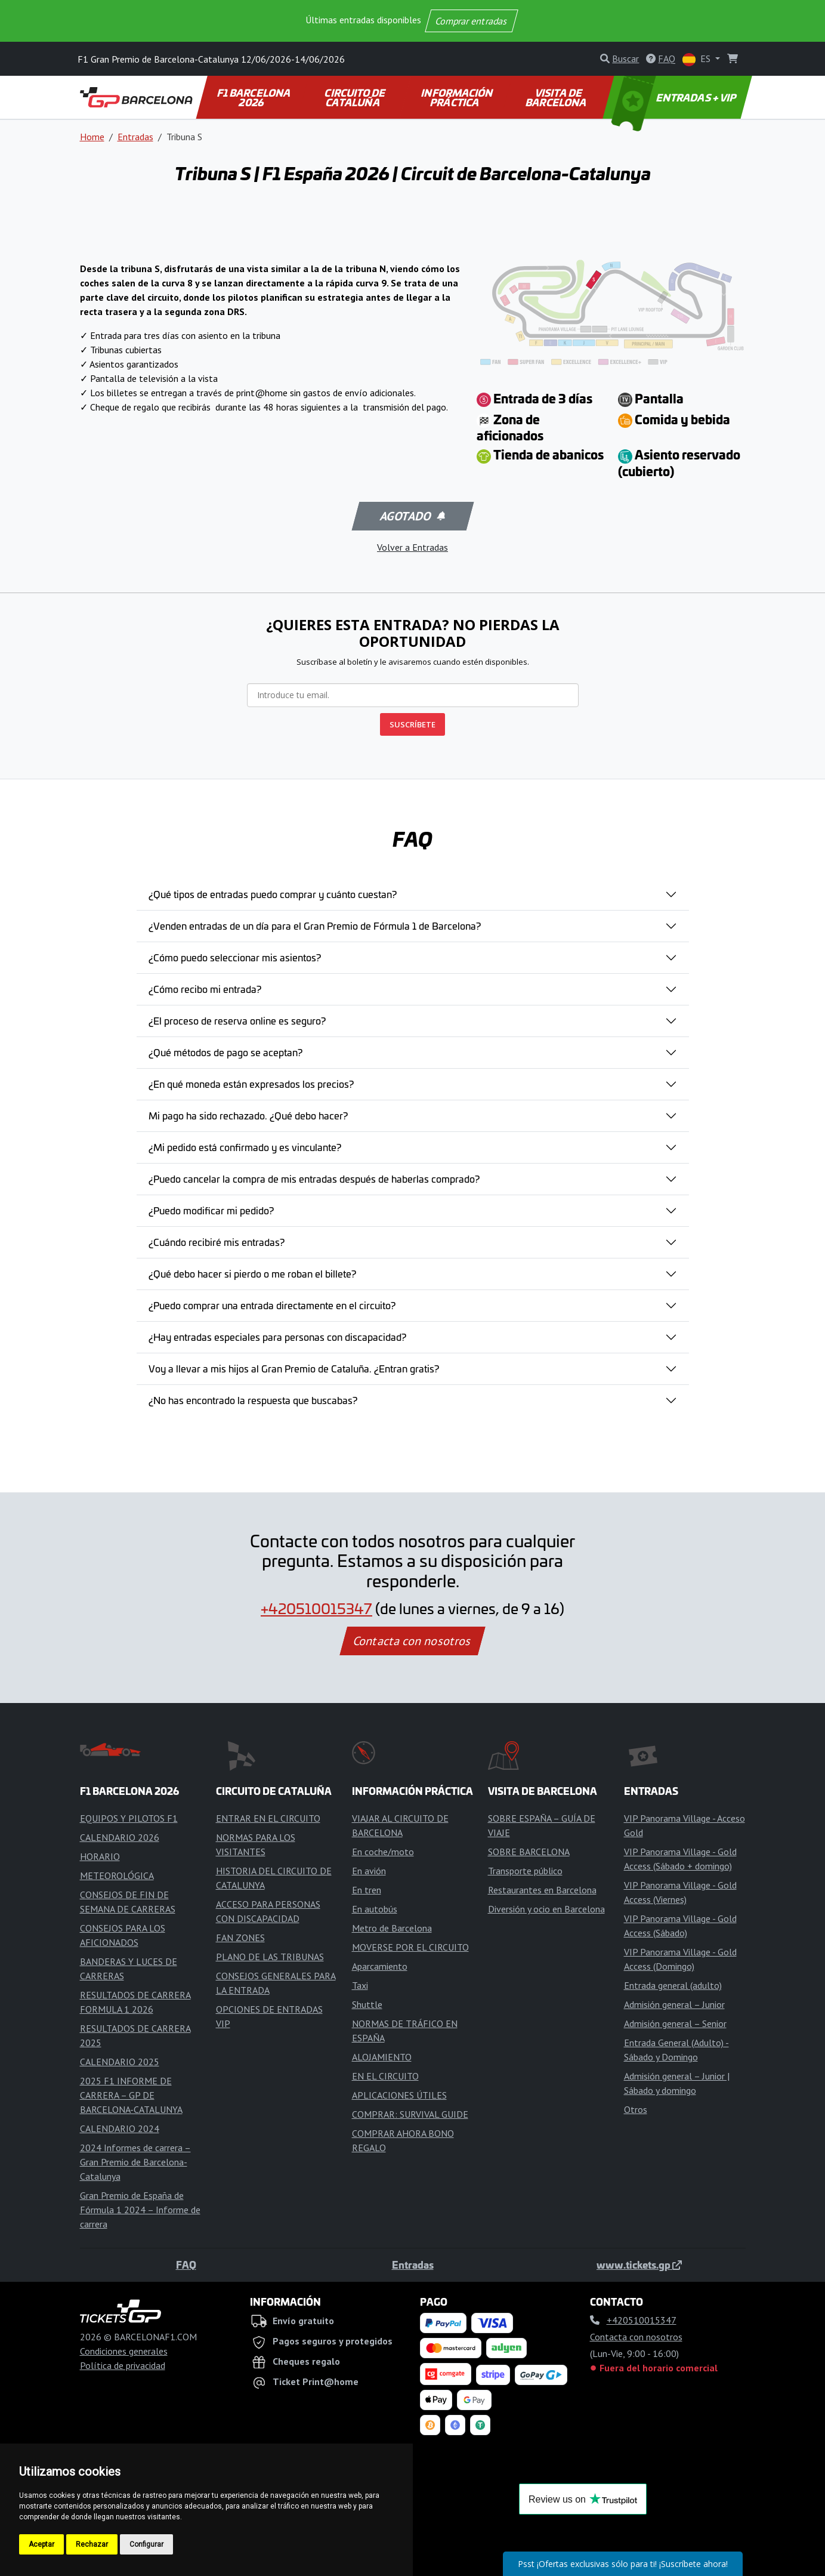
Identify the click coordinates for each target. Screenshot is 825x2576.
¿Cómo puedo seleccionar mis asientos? (235, 957)
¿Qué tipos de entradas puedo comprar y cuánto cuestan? (273, 893)
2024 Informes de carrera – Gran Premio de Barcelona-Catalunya (135, 2162)
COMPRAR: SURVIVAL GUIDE (410, 2114)
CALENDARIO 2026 (119, 1837)
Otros (635, 2109)
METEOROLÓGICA (117, 1875)
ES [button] (697, 59)
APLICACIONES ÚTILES (399, 2095)
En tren (366, 1890)
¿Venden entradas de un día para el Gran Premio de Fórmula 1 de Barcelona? (315, 925)
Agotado (411, 516)
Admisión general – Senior (675, 2023)
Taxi (360, 1985)
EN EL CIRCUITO (385, 2076)
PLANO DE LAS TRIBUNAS (270, 1957)
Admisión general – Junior (674, 2004)
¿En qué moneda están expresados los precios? (251, 1083)
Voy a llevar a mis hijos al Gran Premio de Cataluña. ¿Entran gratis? (294, 1368)
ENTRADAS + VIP (675, 97)
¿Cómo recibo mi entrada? (205, 988)
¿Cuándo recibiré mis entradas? (217, 1241)
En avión (369, 1871)
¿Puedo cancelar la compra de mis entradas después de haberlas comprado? (314, 1178)
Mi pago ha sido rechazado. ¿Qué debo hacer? (248, 1115)
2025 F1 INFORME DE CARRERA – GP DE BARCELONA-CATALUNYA (131, 2095)
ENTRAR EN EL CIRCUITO (268, 1818)
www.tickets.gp (639, 2264)
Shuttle (367, 2004)
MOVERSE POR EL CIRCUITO (410, 1947)
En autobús (374, 1909)
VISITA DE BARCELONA (556, 97)
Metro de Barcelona (392, 1928)
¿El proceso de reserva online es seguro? (237, 1020)
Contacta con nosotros (413, 1641)
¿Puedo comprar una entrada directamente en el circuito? (272, 1305)
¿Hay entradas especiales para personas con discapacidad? (277, 1336)
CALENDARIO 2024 (119, 2128)
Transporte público (525, 1871)
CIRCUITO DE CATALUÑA (355, 97)
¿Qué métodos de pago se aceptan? (225, 1052)
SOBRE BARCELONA (529, 1852)
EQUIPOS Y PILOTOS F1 (129, 1818)
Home (92, 137)
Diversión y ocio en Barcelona (546, 1909)
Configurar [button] (146, 2544)
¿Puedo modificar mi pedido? (211, 1210)
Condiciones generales (124, 2351)
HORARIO (100, 1856)
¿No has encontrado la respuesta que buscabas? (253, 1399)
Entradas (135, 137)
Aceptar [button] (41, 2544)
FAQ (186, 2264)
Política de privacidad (122, 2365)
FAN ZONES (240, 1937)
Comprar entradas (471, 21)
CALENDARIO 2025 (119, 2062)
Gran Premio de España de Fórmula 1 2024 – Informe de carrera (140, 2209)
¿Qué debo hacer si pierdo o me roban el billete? (252, 1273)
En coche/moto (383, 1852)
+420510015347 (316, 1608)
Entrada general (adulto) (673, 1985)
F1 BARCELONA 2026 (254, 97)
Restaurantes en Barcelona (542, 1890)
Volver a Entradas (412, 547)
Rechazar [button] (92, 2544)
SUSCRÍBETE (412, 724)
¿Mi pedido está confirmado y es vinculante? (245, 1146)
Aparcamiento (379, 1966)
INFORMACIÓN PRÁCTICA (458, 97)
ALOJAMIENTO (382, 2057)
